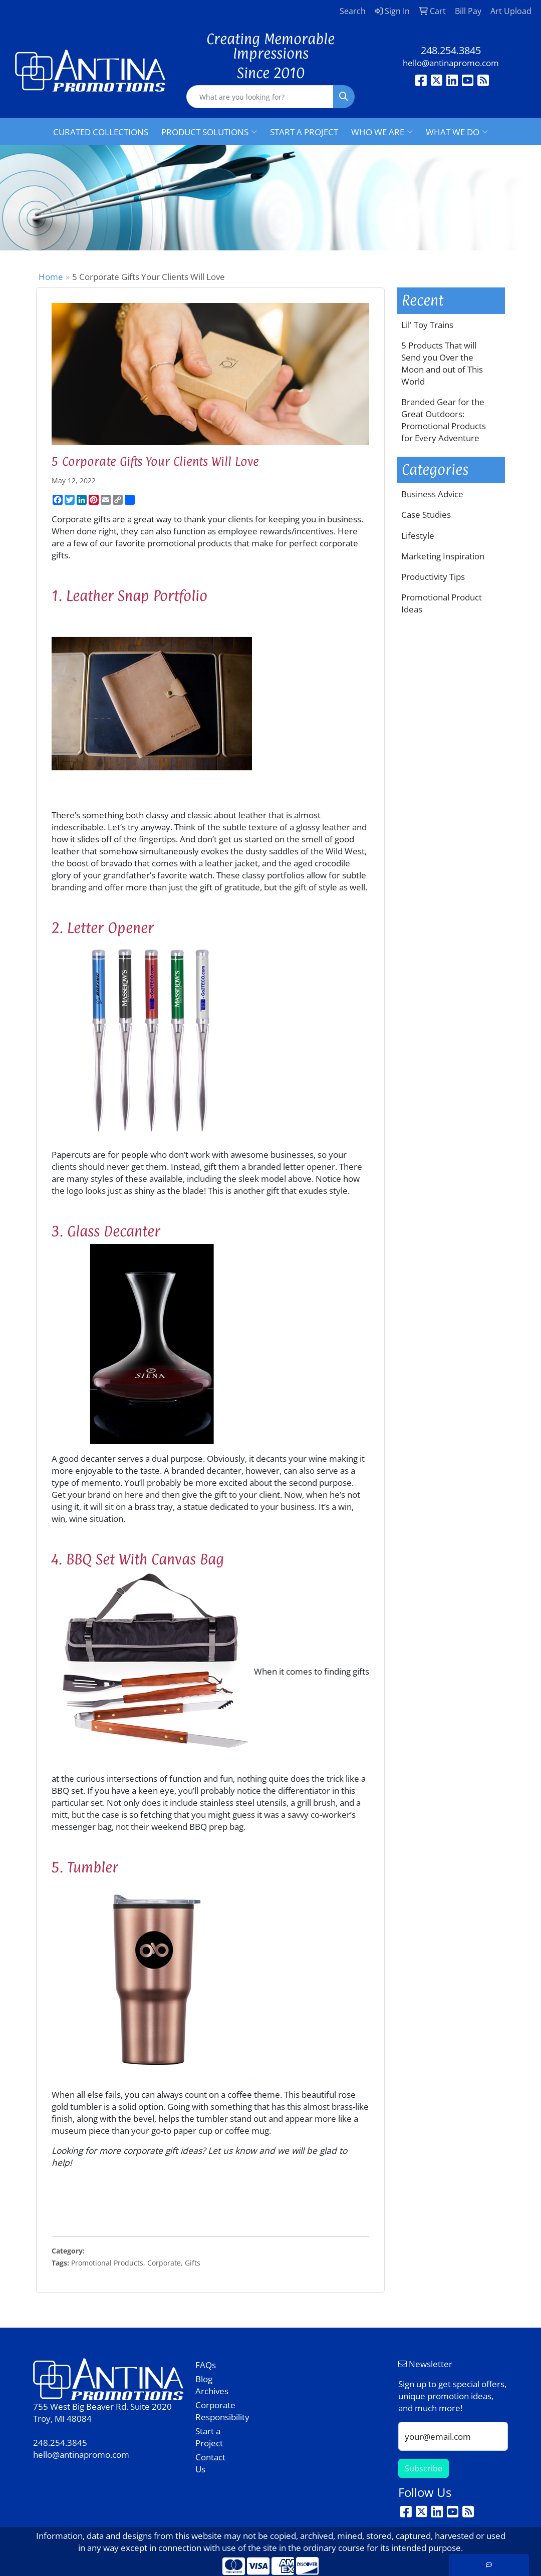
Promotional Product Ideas (441, 603)
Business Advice (432, 494)
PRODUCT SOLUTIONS (209, 132)
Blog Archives (211, 2385)
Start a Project (209, 2437)
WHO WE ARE (382, 132)
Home (51, 276)
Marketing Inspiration (442, 556)
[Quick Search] (260, 96)
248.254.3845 (451, 50)
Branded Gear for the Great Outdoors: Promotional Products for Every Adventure (443, 420)
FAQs (205, 2365)
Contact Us (210, 2463)
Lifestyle (417, 535)
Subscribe (423, 2468)
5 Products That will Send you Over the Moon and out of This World (442, 363)
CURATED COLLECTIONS (100, 132)
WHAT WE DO (457, 132)
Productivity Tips (433, 576)
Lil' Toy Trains (427, 324)
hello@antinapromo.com (451, 63)
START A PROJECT (304, 132)
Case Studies (426, 514)
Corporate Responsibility (214, 2411)
